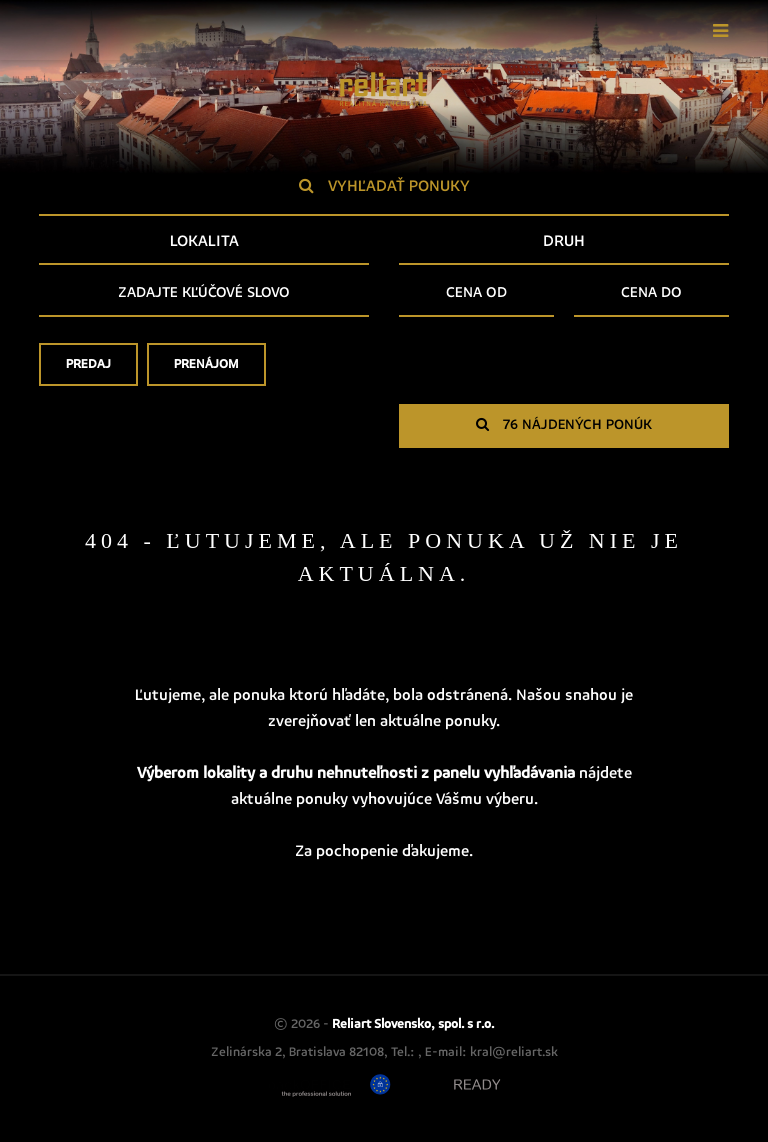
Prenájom (206, 370)
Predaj (88, 370)
